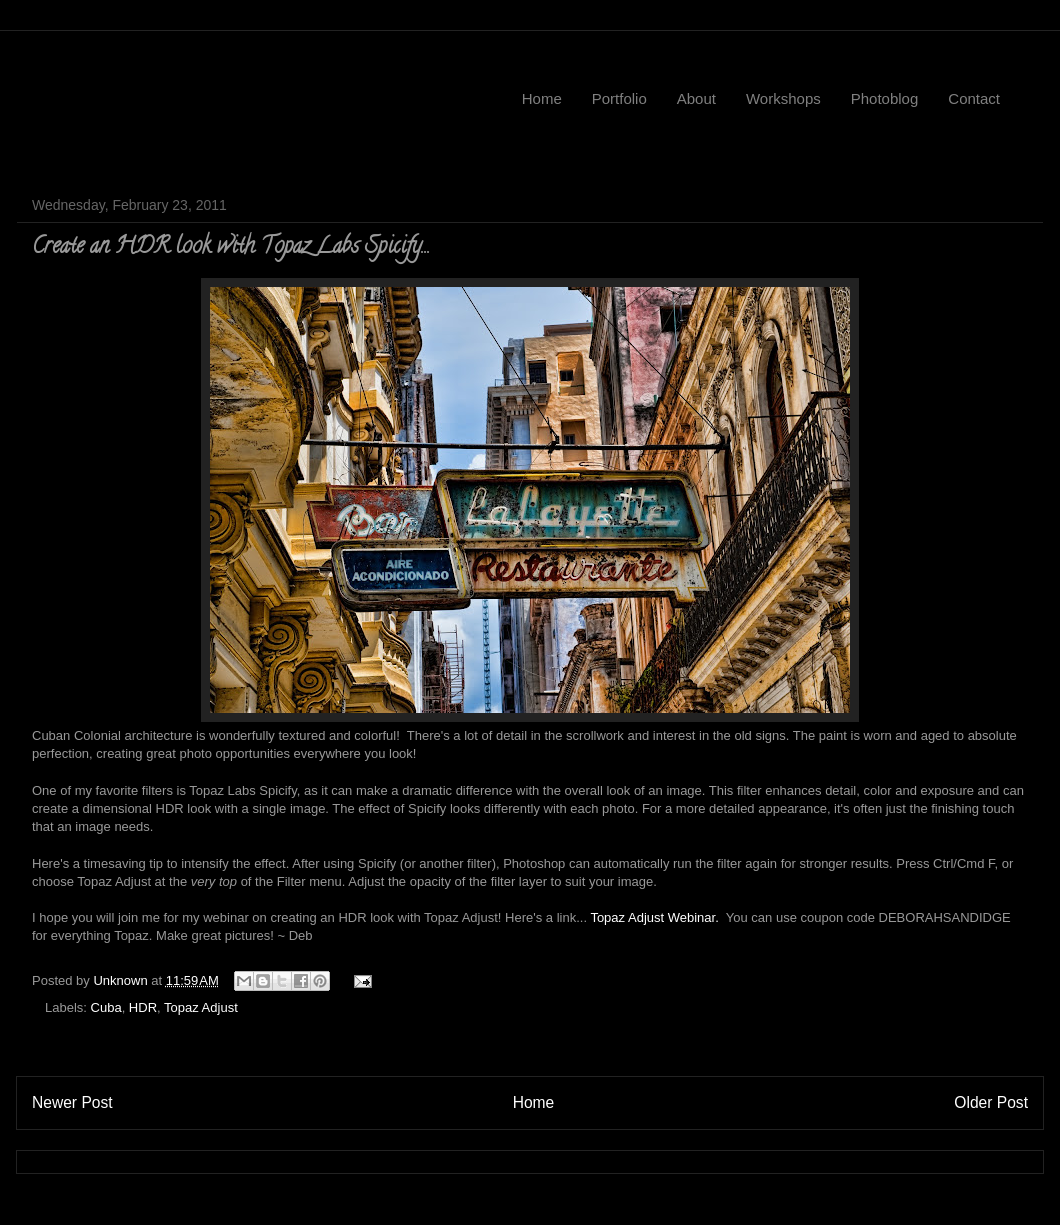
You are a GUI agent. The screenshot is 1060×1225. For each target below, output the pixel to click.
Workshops (783, 98)
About (696, 98)
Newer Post (72, 1102)
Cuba (106, 1007)
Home (542, 98)
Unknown (122, 980)
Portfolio (619, 98)
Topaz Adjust (201, 1007)
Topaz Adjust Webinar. (654, 917)
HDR (143, 1007)
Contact (974, 98)
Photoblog (885, 98)
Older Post (991, 1102)
